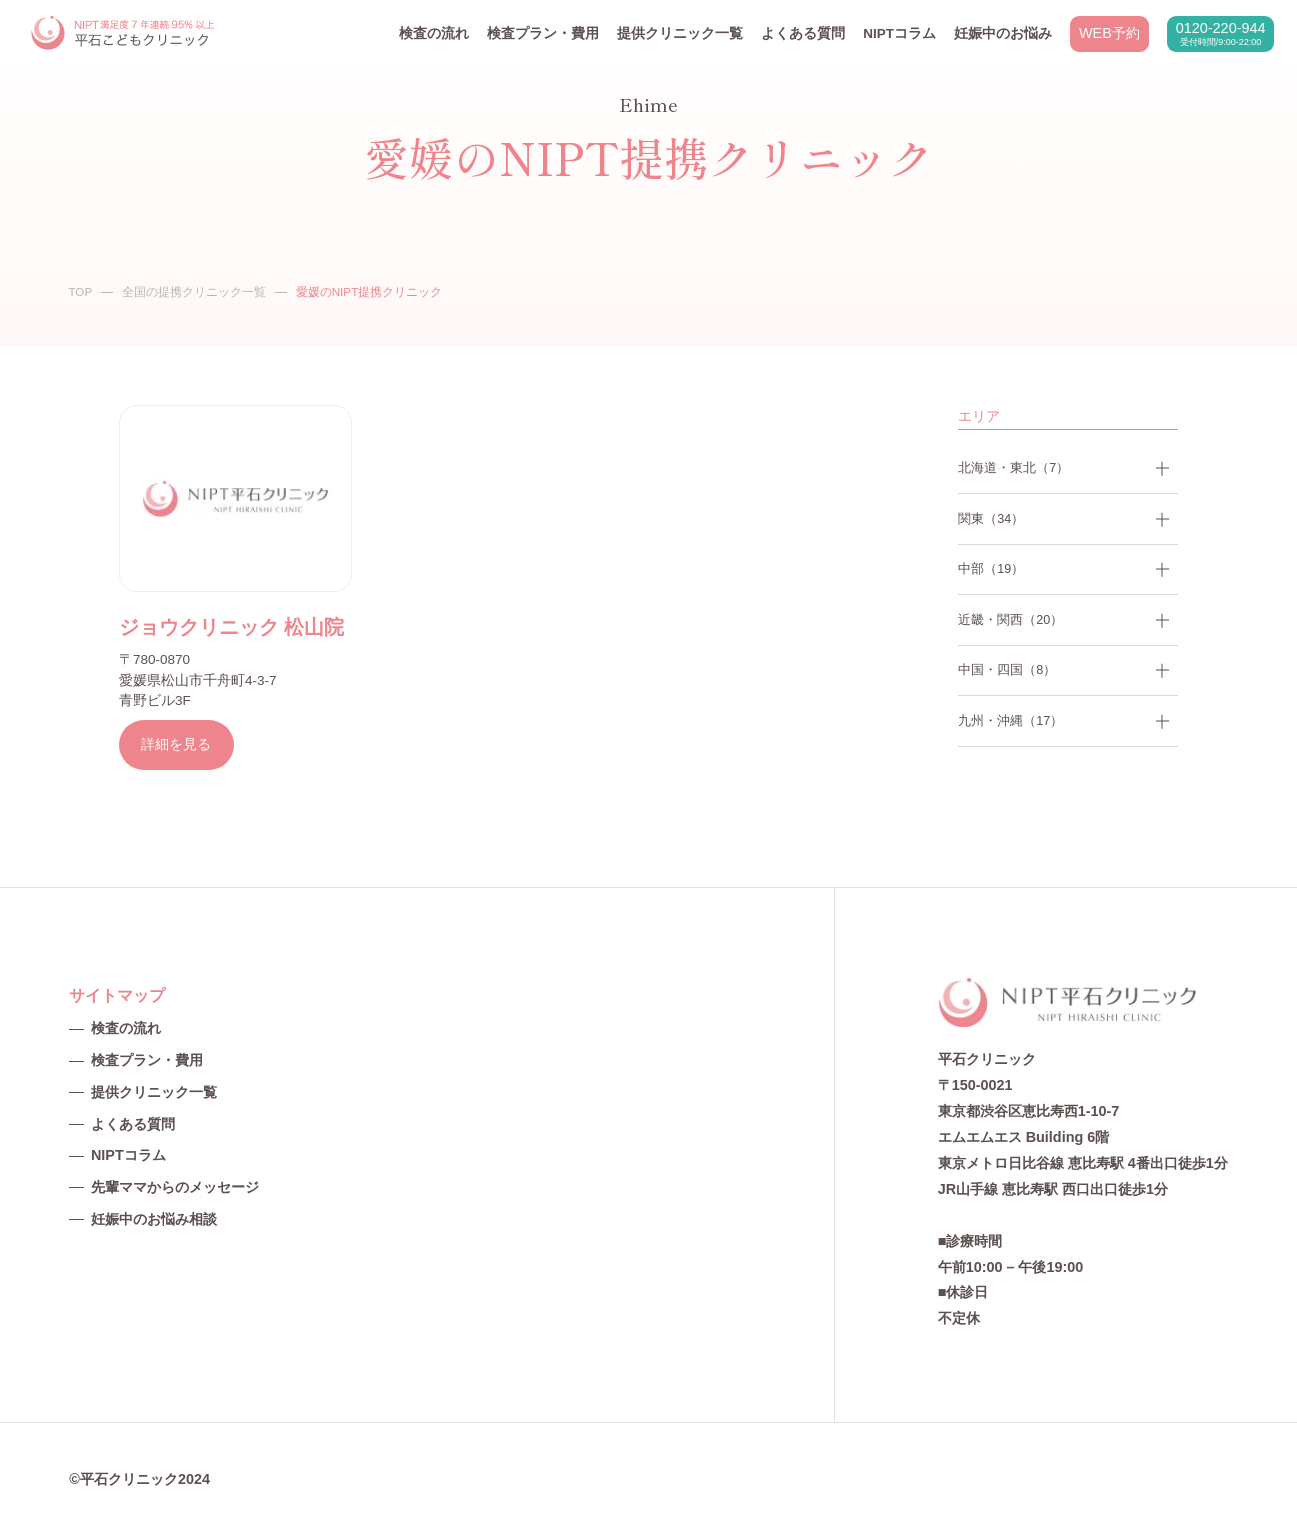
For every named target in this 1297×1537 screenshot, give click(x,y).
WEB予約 (1109, 33)
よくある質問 (803, 33)
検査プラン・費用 (543, 33)
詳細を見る (176, 744)
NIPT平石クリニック (124, 33)
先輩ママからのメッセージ (175, 1187)
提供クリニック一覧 (680, 33)
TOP (80, 291)
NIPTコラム (899, 33)
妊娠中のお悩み (1003, 33)
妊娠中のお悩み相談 (154, 1219)
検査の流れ (434, 33)
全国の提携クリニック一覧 (194, 291)
